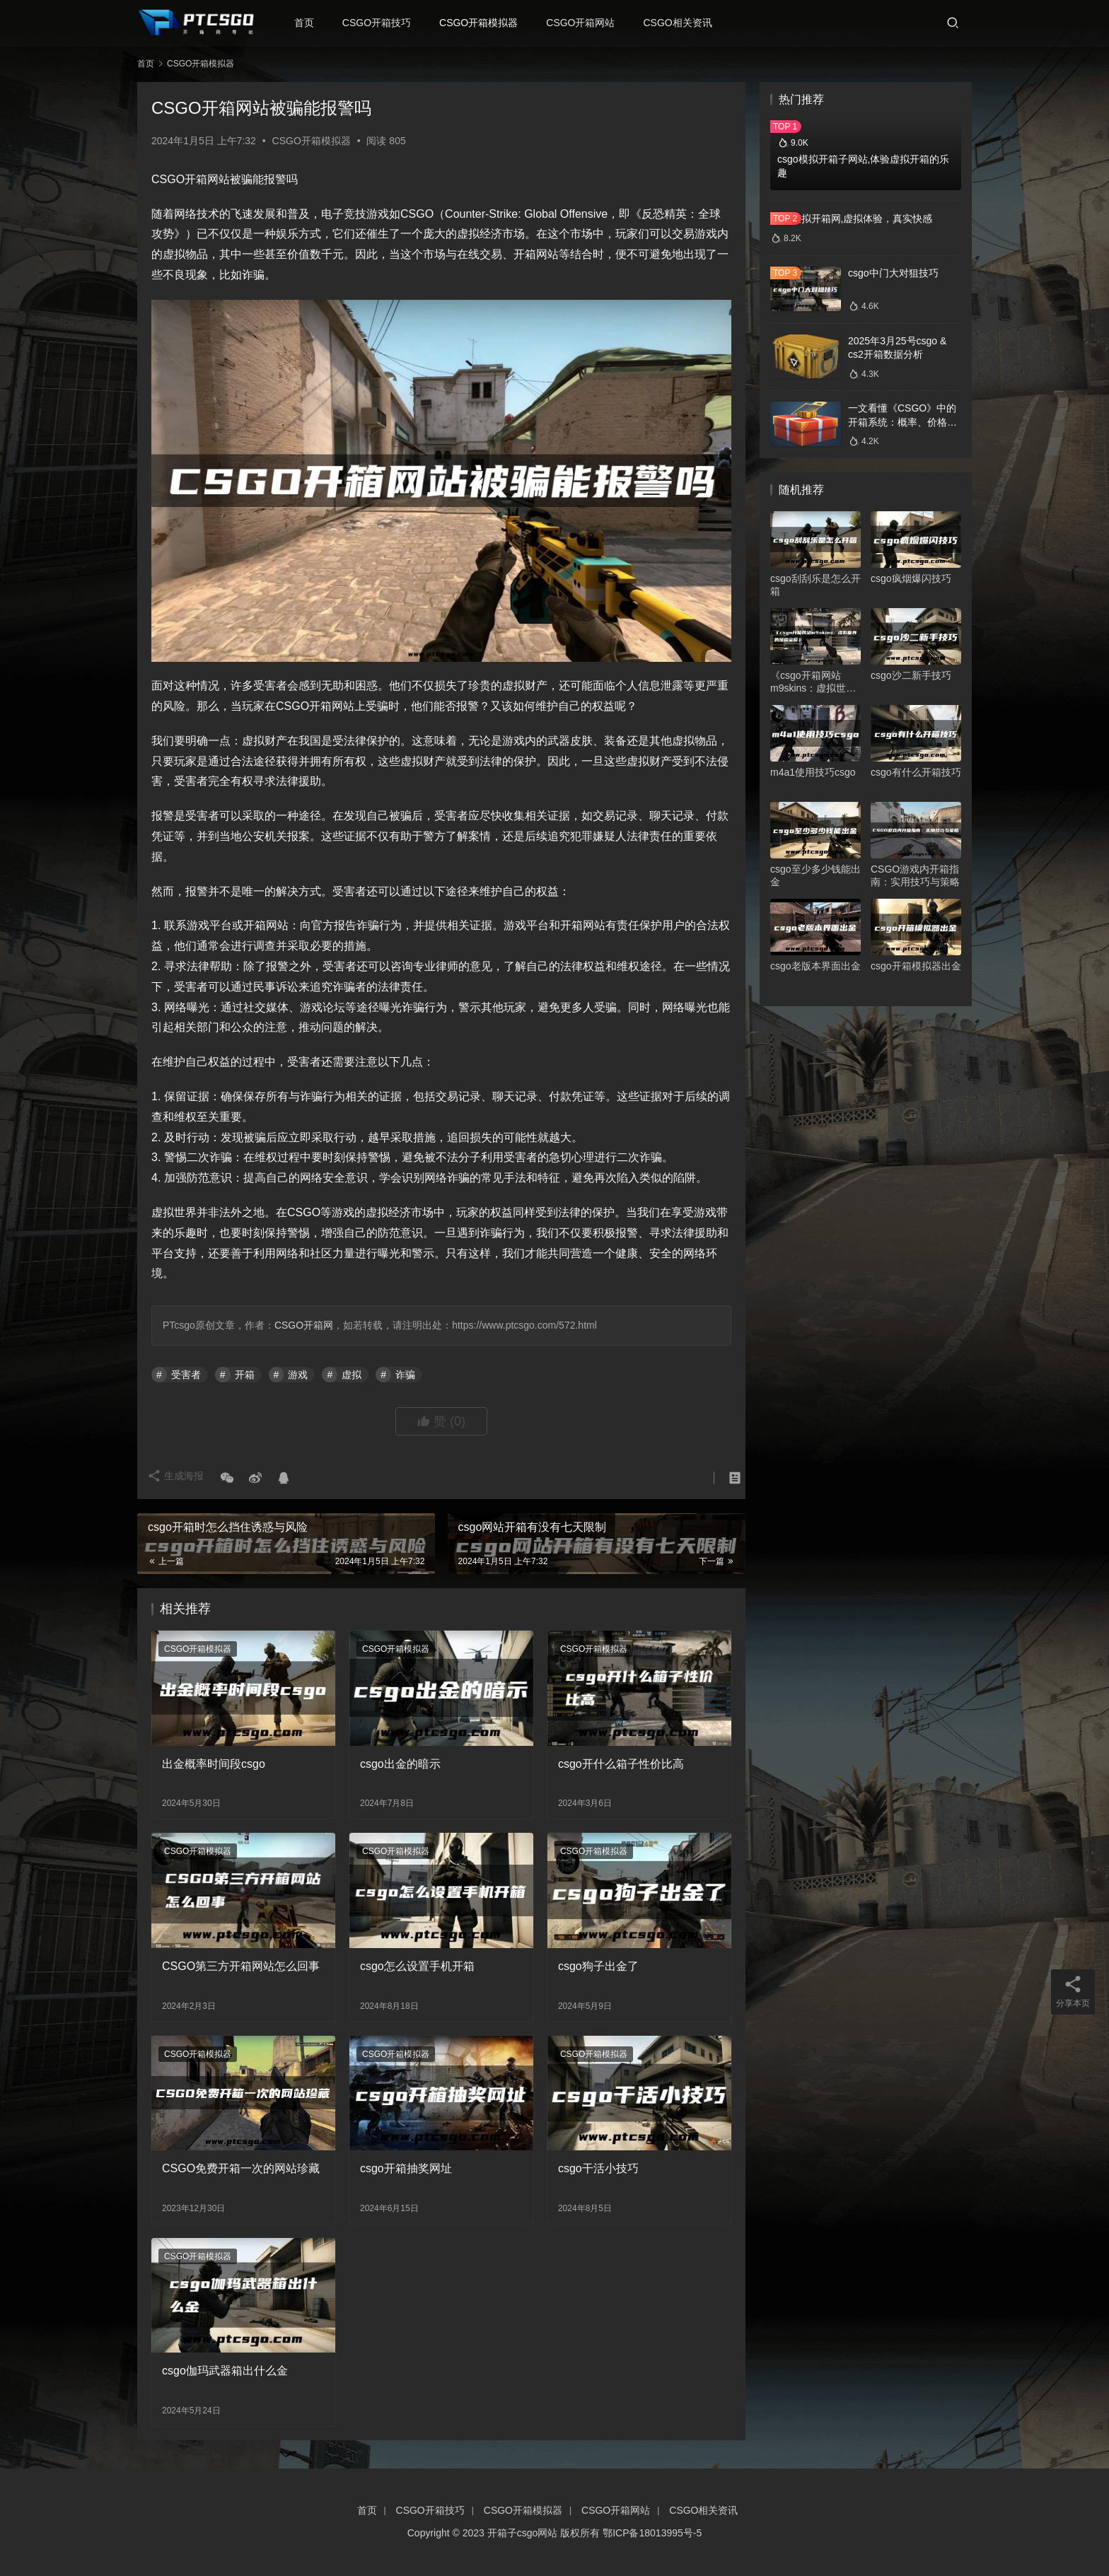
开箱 (245, 1374)
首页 (313, 22)
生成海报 (179, 1478)
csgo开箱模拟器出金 (916, 966)
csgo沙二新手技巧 (911, 675)
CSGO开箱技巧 (386, 22)
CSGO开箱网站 (590, 22)
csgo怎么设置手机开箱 (417, 1966)
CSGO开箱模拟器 (487, 22)
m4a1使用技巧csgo (813, 772)
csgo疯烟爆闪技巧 (911, 578)
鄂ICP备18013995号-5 (652, 2533)
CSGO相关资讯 (687, 22)
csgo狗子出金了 (598, 1966)
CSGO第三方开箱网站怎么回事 (241, 1966)
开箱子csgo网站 (522, 2533)
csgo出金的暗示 (400, 1764)
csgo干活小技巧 (598, 2168)
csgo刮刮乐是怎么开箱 (815, 585)
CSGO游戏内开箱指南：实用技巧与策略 (915, 875)
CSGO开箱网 (303, 1325)
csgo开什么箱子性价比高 (621, 1764)
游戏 (298, 1374)
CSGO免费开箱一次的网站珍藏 (241, 2168)
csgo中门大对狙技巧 (893, 273)
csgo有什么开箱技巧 (916, 772)
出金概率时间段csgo (213, 1764)
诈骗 (405, 1374)
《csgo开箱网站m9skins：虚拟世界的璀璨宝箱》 (813, 682)
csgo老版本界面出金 (815, 966)
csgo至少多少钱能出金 (815, 875)
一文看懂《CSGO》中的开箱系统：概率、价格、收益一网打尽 (902, 421)
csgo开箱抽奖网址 (406, 2168)
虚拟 (351, 1374)
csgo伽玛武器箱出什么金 (225, 2371)
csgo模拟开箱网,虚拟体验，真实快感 (851, 218)
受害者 (186, 1374)
